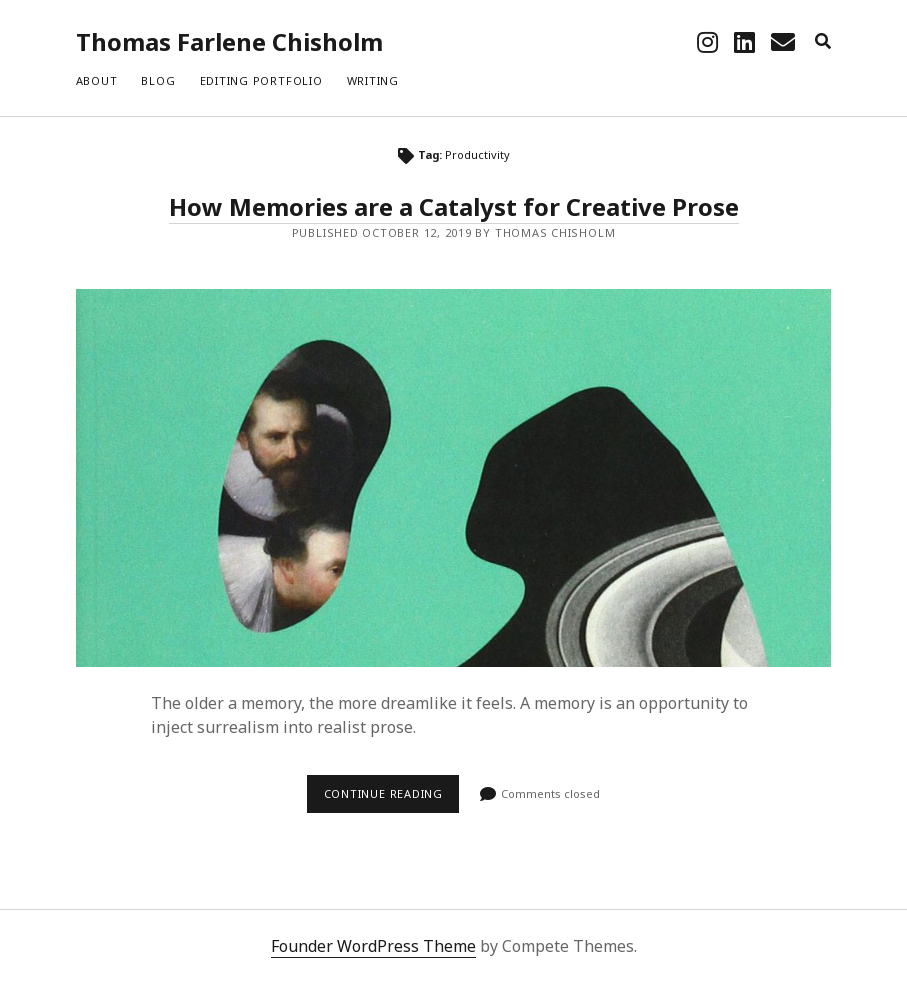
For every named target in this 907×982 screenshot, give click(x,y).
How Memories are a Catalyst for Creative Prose (454, 206)
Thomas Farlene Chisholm (229, 41)
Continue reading (392, 799)
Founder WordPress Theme (373, 946)
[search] (823, 42)
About (97, 80)
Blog (158, 80)
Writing (373, 80)
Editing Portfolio (261, 80)
